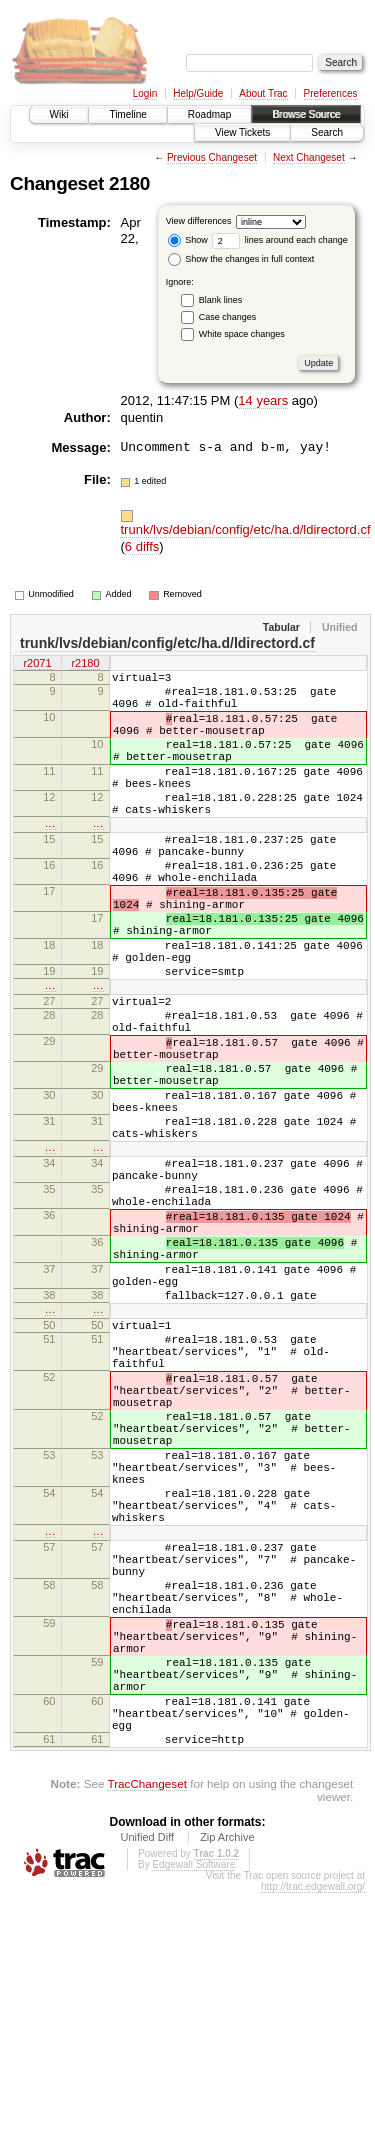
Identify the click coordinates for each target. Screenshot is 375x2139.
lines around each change (280, 240)
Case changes (228, 317)
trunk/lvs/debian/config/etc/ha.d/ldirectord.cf (246, 529)
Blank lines (221, 300)
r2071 (37, 664)
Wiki (59, 114)
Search (327, 132)
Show (188, 240)
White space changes (242, 334)
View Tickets (242, 132)
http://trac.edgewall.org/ (313, 2132)
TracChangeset (146, 2029)
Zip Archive (227, 2083)
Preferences (331, 93)
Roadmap (209, 114)
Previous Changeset (212, 157)
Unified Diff (147, 2083)
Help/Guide (198, 93)
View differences (199, 221)
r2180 (85, 664)
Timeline (127, 114)
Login (145, 93)
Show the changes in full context (241, 259)
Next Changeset (309, 157)
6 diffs (142, 546)
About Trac (263, 93)
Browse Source (306, 114)
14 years (263, 400)
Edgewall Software (193, 2110)
